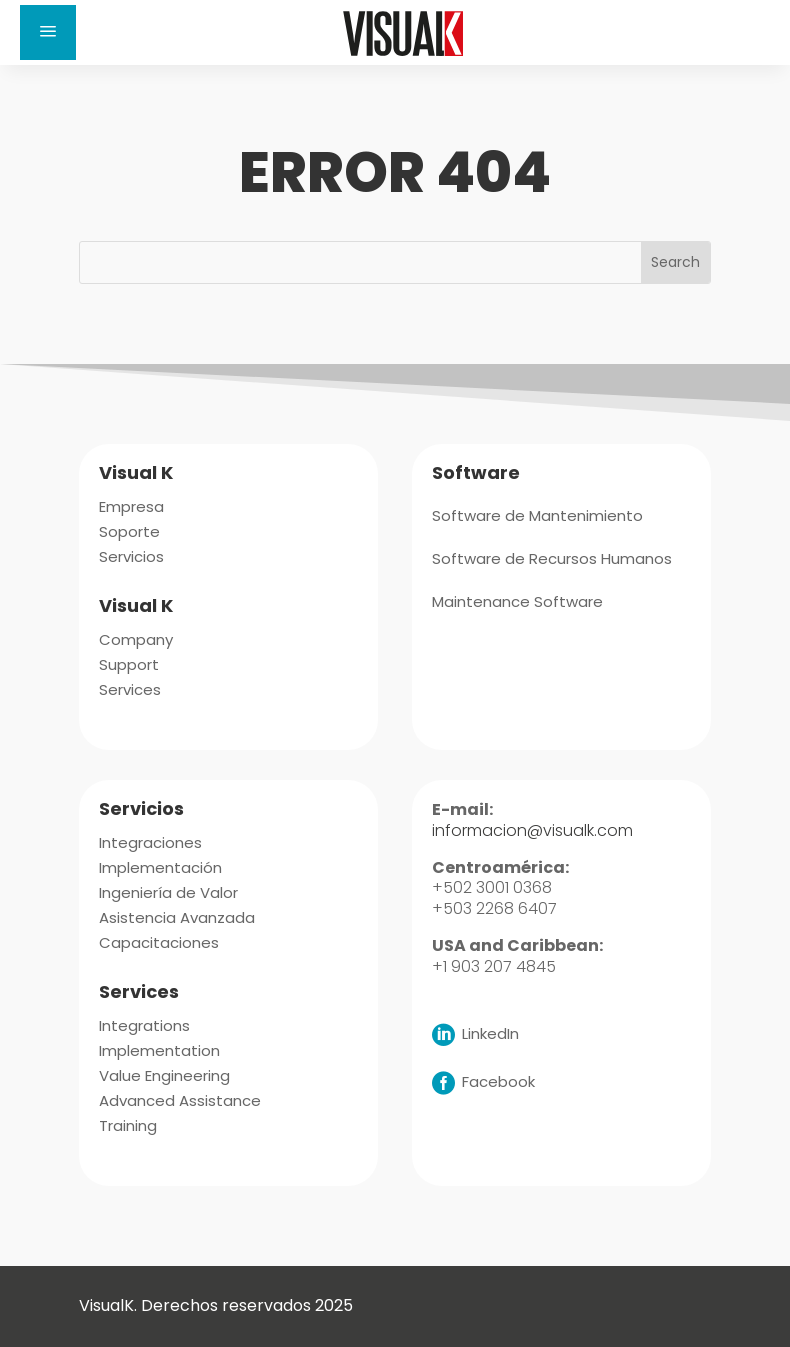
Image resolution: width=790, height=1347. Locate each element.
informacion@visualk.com (532, 830)
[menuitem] (131, 504)
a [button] (48, 32)
